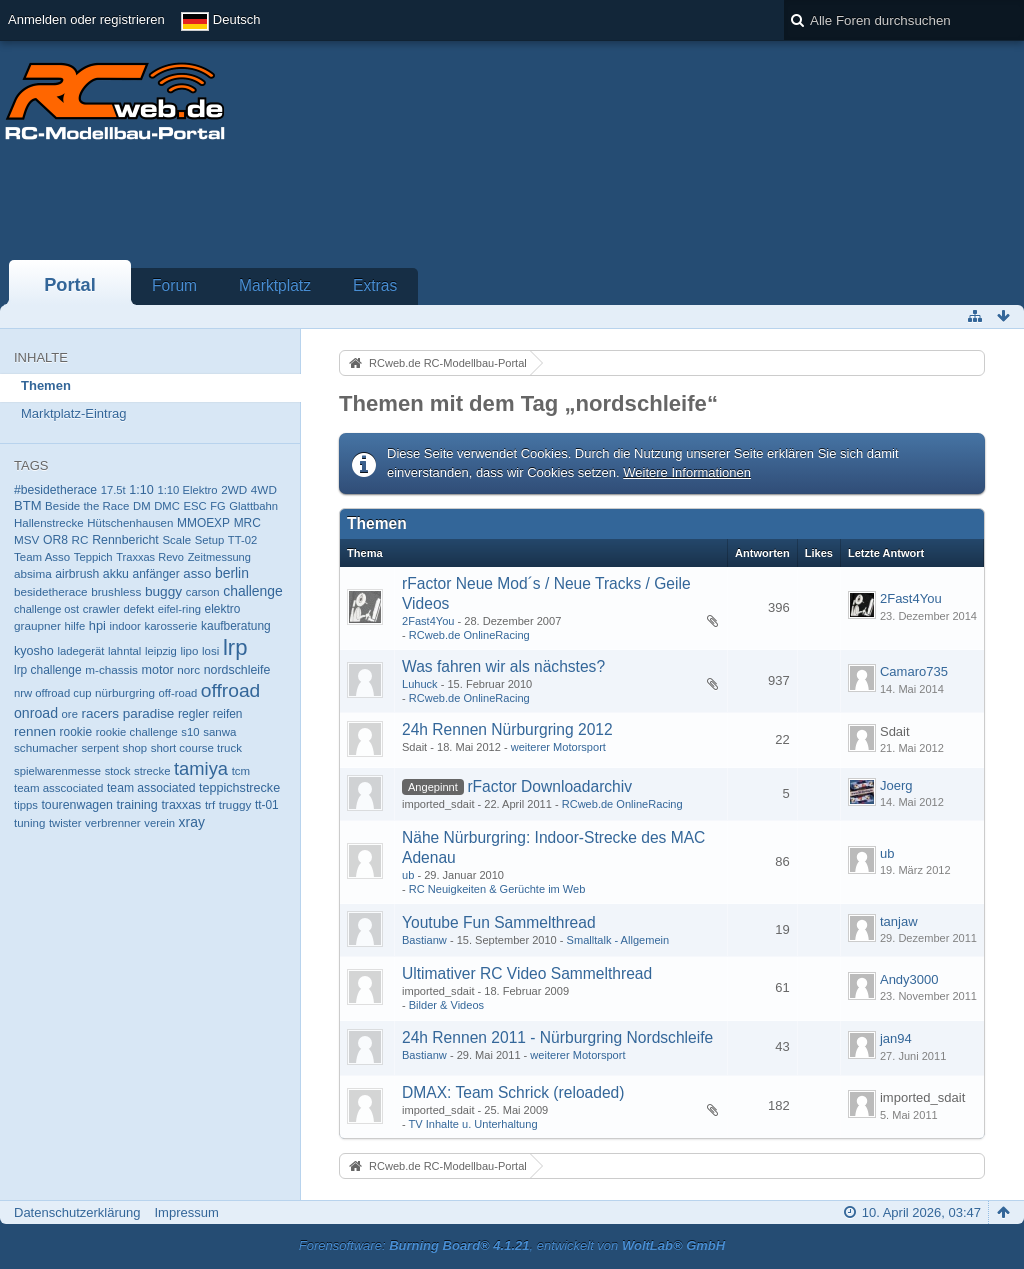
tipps (26, 805)
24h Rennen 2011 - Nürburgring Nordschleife (557, 1037)
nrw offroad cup (52, 693)
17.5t (113, 490)
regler (193, 714)
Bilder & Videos (446, 1005)
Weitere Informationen (687, 472)
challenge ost (46, 609)
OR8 (55, 540)
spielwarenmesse (57, 771)
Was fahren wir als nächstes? (503, 666)
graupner (37, 625)
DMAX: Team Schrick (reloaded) (513, 1092)
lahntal (124, 651)
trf (210, 805)
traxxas (181, 805)
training (137, 805)
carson (203, 592)
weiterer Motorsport (558, 747)
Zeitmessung (219, 557)
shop (135, 748)
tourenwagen (76, 805)
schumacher (46, 747)
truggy (235, 804)
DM (142, 506)
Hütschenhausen (130, 523)
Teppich (93, 557)
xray (192, 822)
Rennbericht (125, 540)
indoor (124, 626)
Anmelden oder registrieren (86, 19)
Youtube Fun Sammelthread (499, 922)
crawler (101, 609)
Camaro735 (914, 671)
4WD (264, 489)
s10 (190, 732)
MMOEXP (203, 523)
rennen (35, 731)
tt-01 (267, 805)
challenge (253, 591)
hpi (97, 625)
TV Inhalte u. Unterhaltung (473, 1124)
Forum (174, 285)
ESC (194, 506)
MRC (247, 523)
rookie (76, 732)
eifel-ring (179, 609)
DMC (167, 506)
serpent (100, 748)
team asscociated (58, 788)
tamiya (201, 768)
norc (188, 669)
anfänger (156, 574)
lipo (190, 651)
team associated (151, 788)
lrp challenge (48, 670)
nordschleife (237, 670)
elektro (223, 609)
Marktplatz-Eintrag (73, 413)
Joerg (896, 785)
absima (33, 573)
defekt (138, 609)
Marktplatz (275, 285)
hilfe (74, 626)
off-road (178, 693)
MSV (26, 539)
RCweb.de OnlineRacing (469, 635)
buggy (163, 591)
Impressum (186, 1212)
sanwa (219, 732)
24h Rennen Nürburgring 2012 (507, 729)
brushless (116, 591)
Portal (70, 285)
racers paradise (128, 713)
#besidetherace (55, 490)
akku (116, 574)
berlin (232, 573)
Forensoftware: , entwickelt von (512, 1245)
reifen (228, 714)
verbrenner (113, 823)
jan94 (896, 1038)
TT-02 (242, 540)
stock (118, 771)
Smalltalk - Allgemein (618, 940)
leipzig (161, 651)
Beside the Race (87, 506)
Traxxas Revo (150, 557)
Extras (375, 285)
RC (80, 539)
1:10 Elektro (187, 490)
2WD (234, 489)
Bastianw (424, 940)
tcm (241, 771)
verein (159, 823)
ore (70, 714)
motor (158, 670)
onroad (36, 713)
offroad (231, 690)
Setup (209, 540)
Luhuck (420, 684)
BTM (27, 505)
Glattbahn (253, 506)
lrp (235, 647)
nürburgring (125, 692)
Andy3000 (909, 979)
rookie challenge (137, 732)
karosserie (170, 626)
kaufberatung (236, 626)
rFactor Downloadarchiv (549, 786)
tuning (29, 823)
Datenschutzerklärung (77, 1212)
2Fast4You (428, 621)
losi (210, 651)
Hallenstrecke (49, 523)
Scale (176, 540)
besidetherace (51, 591)
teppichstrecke (239, 788)
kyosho (34, 651)
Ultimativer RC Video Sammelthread (527, 973)
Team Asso (42, 557)
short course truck (196, 748)
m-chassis (111, 669)
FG (217, 506)
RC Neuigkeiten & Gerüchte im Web (497, 889)
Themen (46, 385)
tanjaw (899, 921)
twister (65, 823)
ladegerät (80, 651)
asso (197, 573)
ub (408, 875)
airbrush (77, 574)
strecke (152, 771)
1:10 (141, 490)
